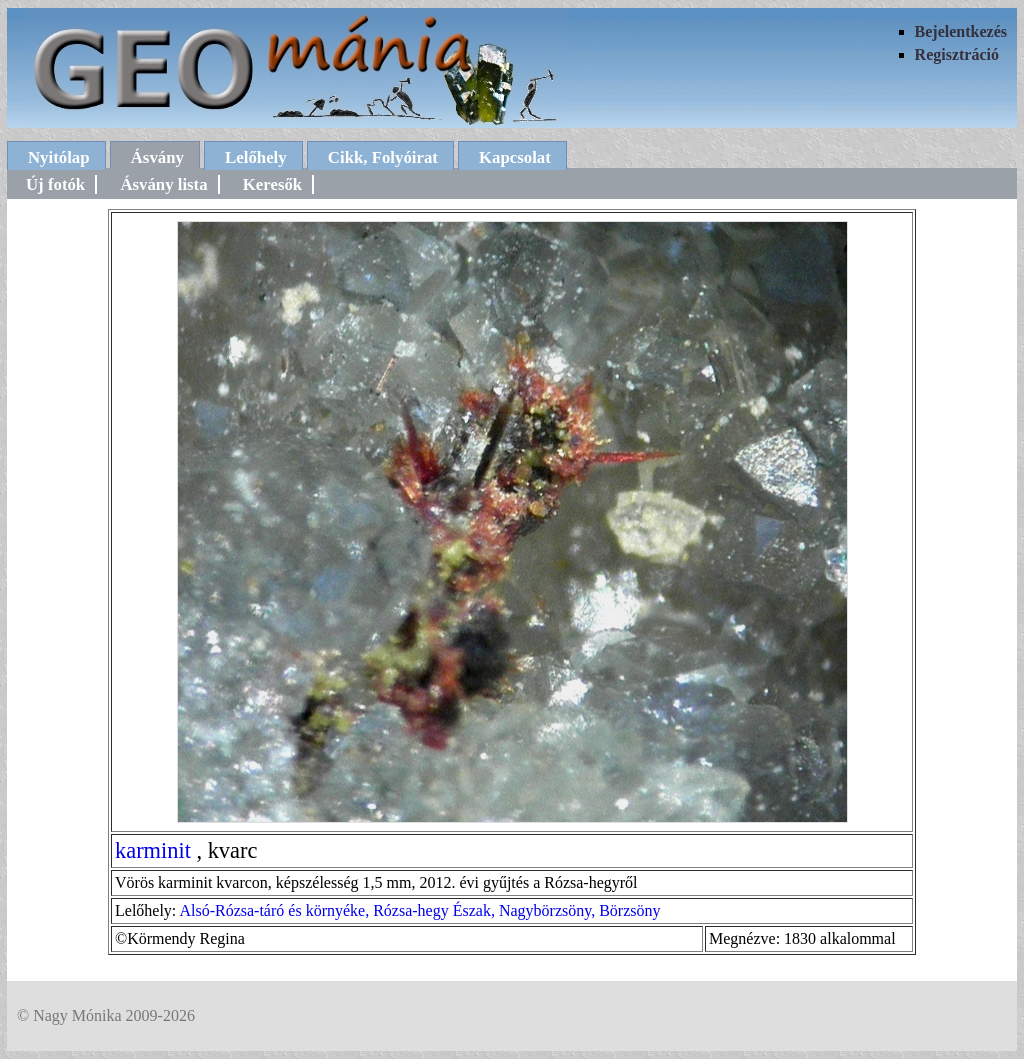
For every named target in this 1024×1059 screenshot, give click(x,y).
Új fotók (55, 184)
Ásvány (157, 157)
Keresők (272, 184)
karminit (153, 850)
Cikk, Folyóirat (383, 157)
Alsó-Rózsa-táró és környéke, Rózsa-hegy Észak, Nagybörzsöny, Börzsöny (419, 910)
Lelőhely (256, 157)
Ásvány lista (163, 184)
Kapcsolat (515, 157)
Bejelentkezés (961, 31)
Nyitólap (59, 157)
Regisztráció (957, 54)
